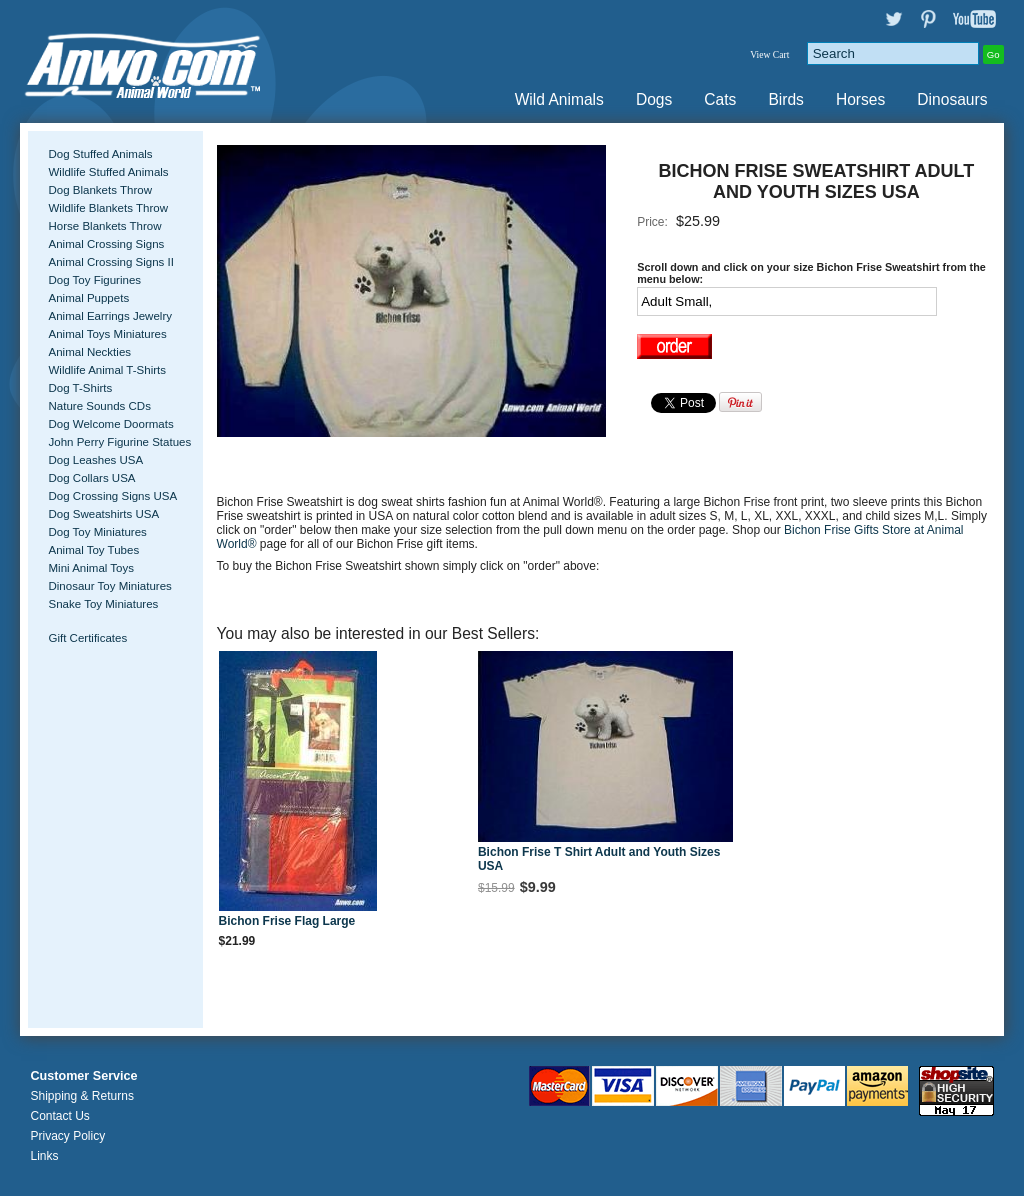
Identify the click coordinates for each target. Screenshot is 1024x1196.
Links (44, 1156)
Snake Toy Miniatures (103, 604)
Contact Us (59, 1116)
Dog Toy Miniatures (97, 532)
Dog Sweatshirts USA (103, 514)
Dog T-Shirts (80, 388)
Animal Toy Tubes (93, 550)
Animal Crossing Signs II (110, 262)
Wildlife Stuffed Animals (108, 172)
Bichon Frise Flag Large (287, 921)
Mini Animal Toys (91, 568)
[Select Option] (787, 301)
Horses (860, 99)
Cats (720, 99)
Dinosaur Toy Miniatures (109, 586)
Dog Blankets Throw (99, 190)
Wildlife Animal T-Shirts (107, 370)
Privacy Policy (67, 1136)
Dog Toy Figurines (94, 280)
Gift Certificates (87, 638)
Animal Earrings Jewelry (110, 316)
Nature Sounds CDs (99, 406)
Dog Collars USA (91, 478)
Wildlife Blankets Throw (107, 208)
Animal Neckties (89, 352)
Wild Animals (559, 99)
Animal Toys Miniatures (107, 334)
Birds (786, 99)
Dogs (654, 99)
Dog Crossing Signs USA (112, 496)
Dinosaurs (952, 99)
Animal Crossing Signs (106, 244)
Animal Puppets (88, 298)
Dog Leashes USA (95, 460)
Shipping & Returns (81, 1096)
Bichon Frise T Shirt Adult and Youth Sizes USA (599, 859)
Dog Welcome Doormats (110, 424)
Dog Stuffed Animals (100, 154)
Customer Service (83, 1076)
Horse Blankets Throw (104, 226)
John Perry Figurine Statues (119, 442)
